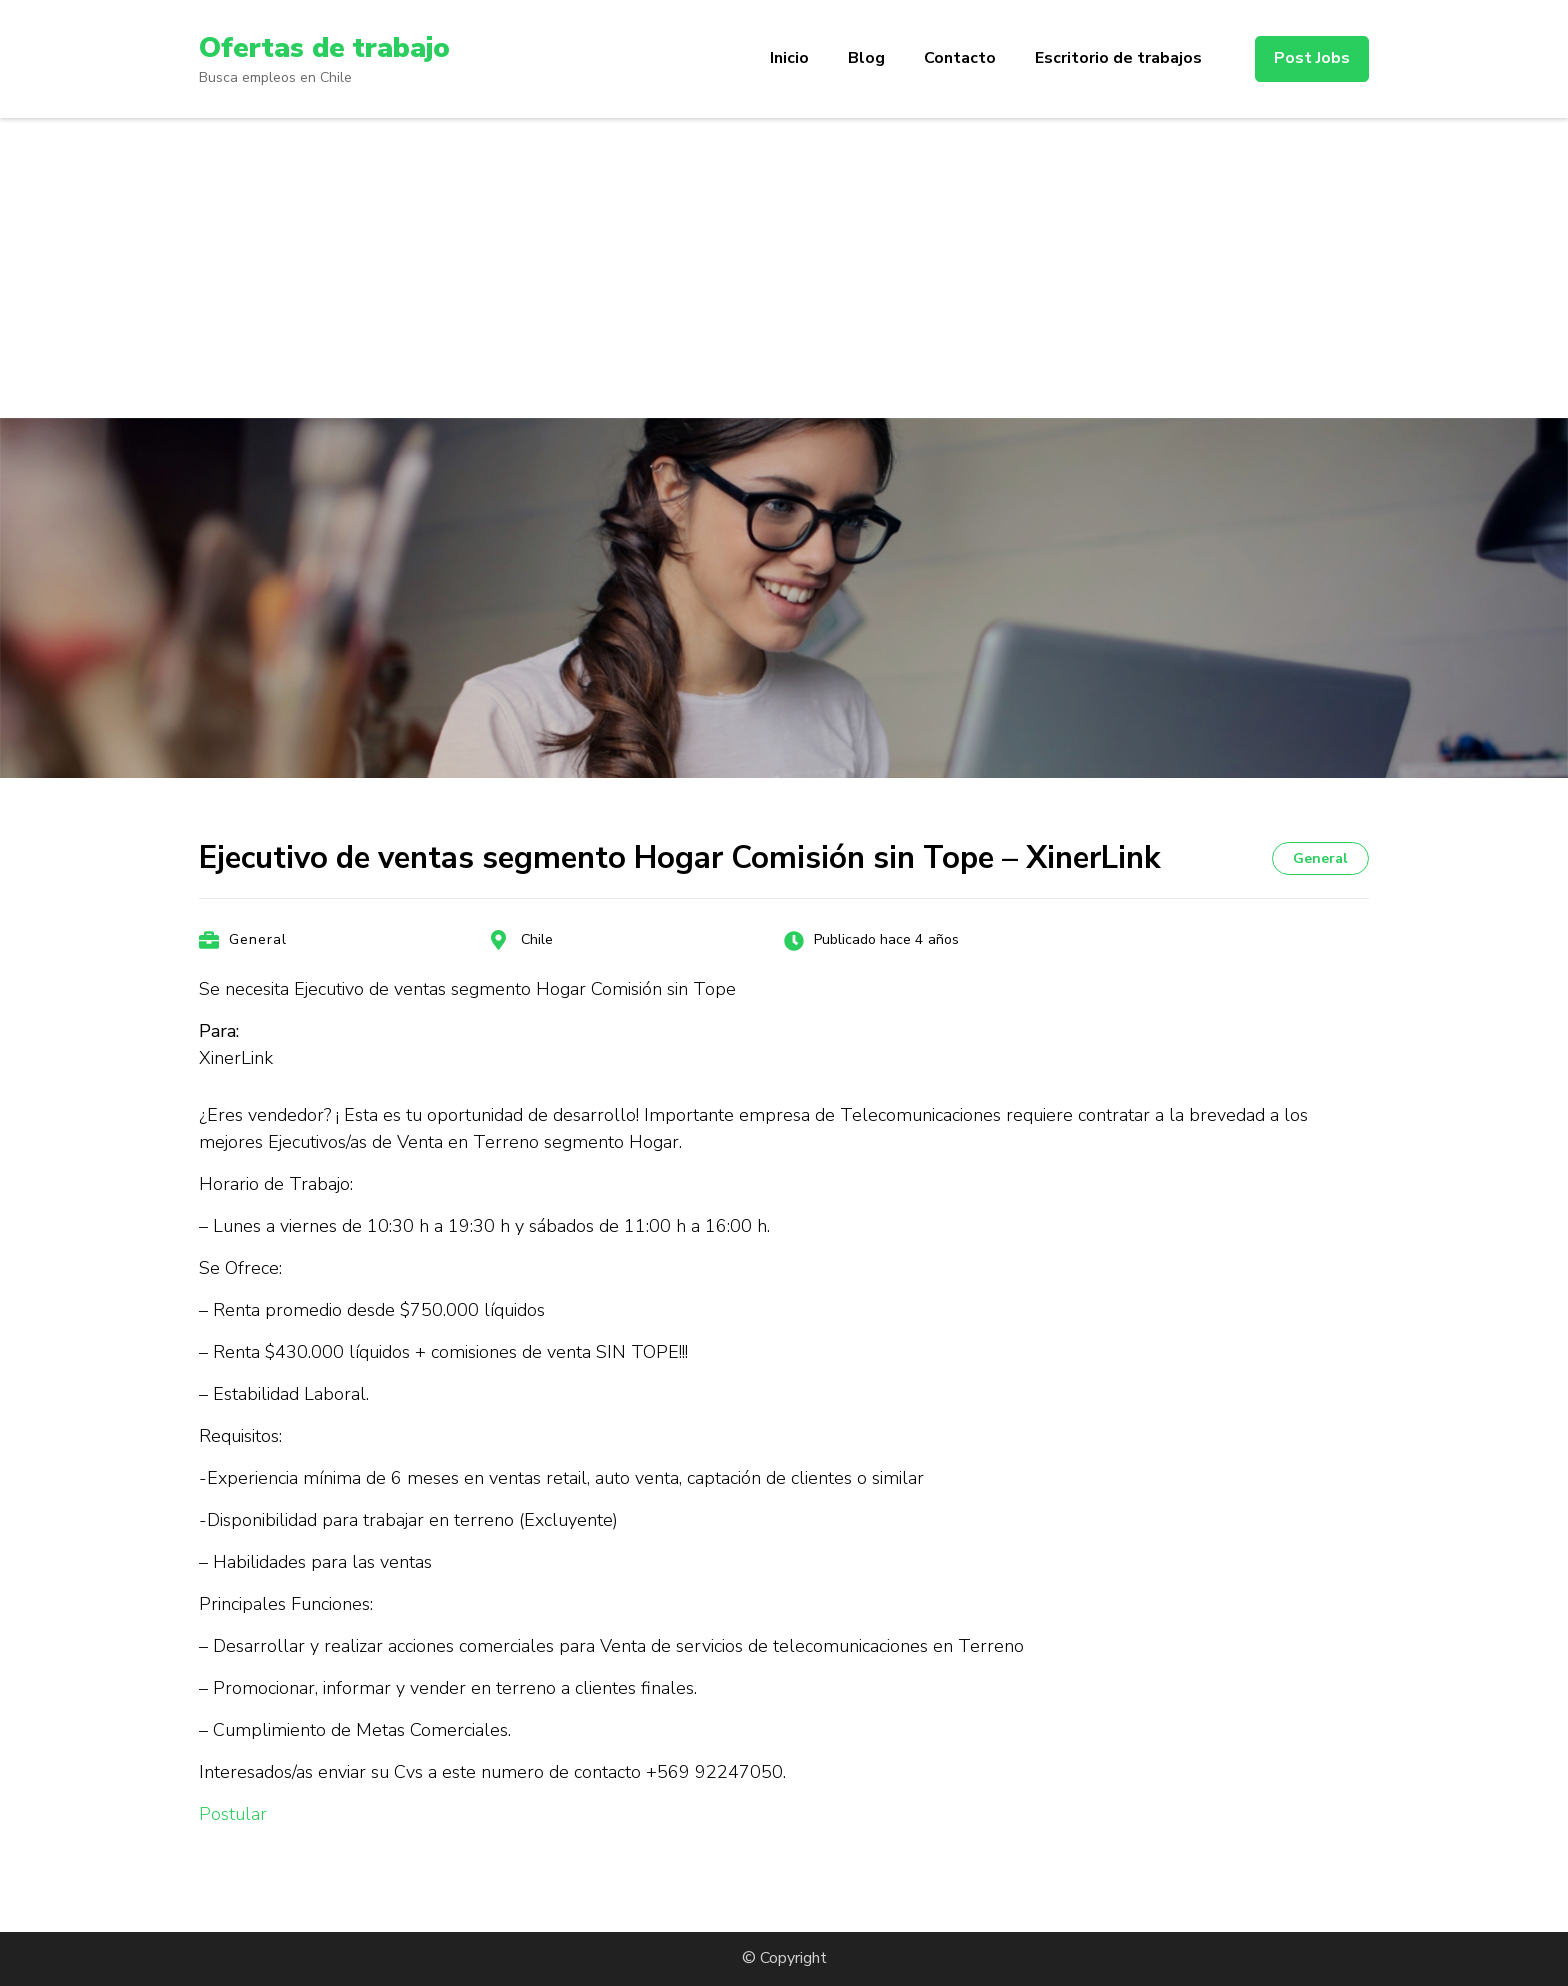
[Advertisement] (784, 268)
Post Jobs (1312, 58)
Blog (866, 58)
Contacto (960, 58)
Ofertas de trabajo (324, 48)
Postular (233, 1814)
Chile (537, 939)
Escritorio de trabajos (1118, 58)
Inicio (789, 58)
